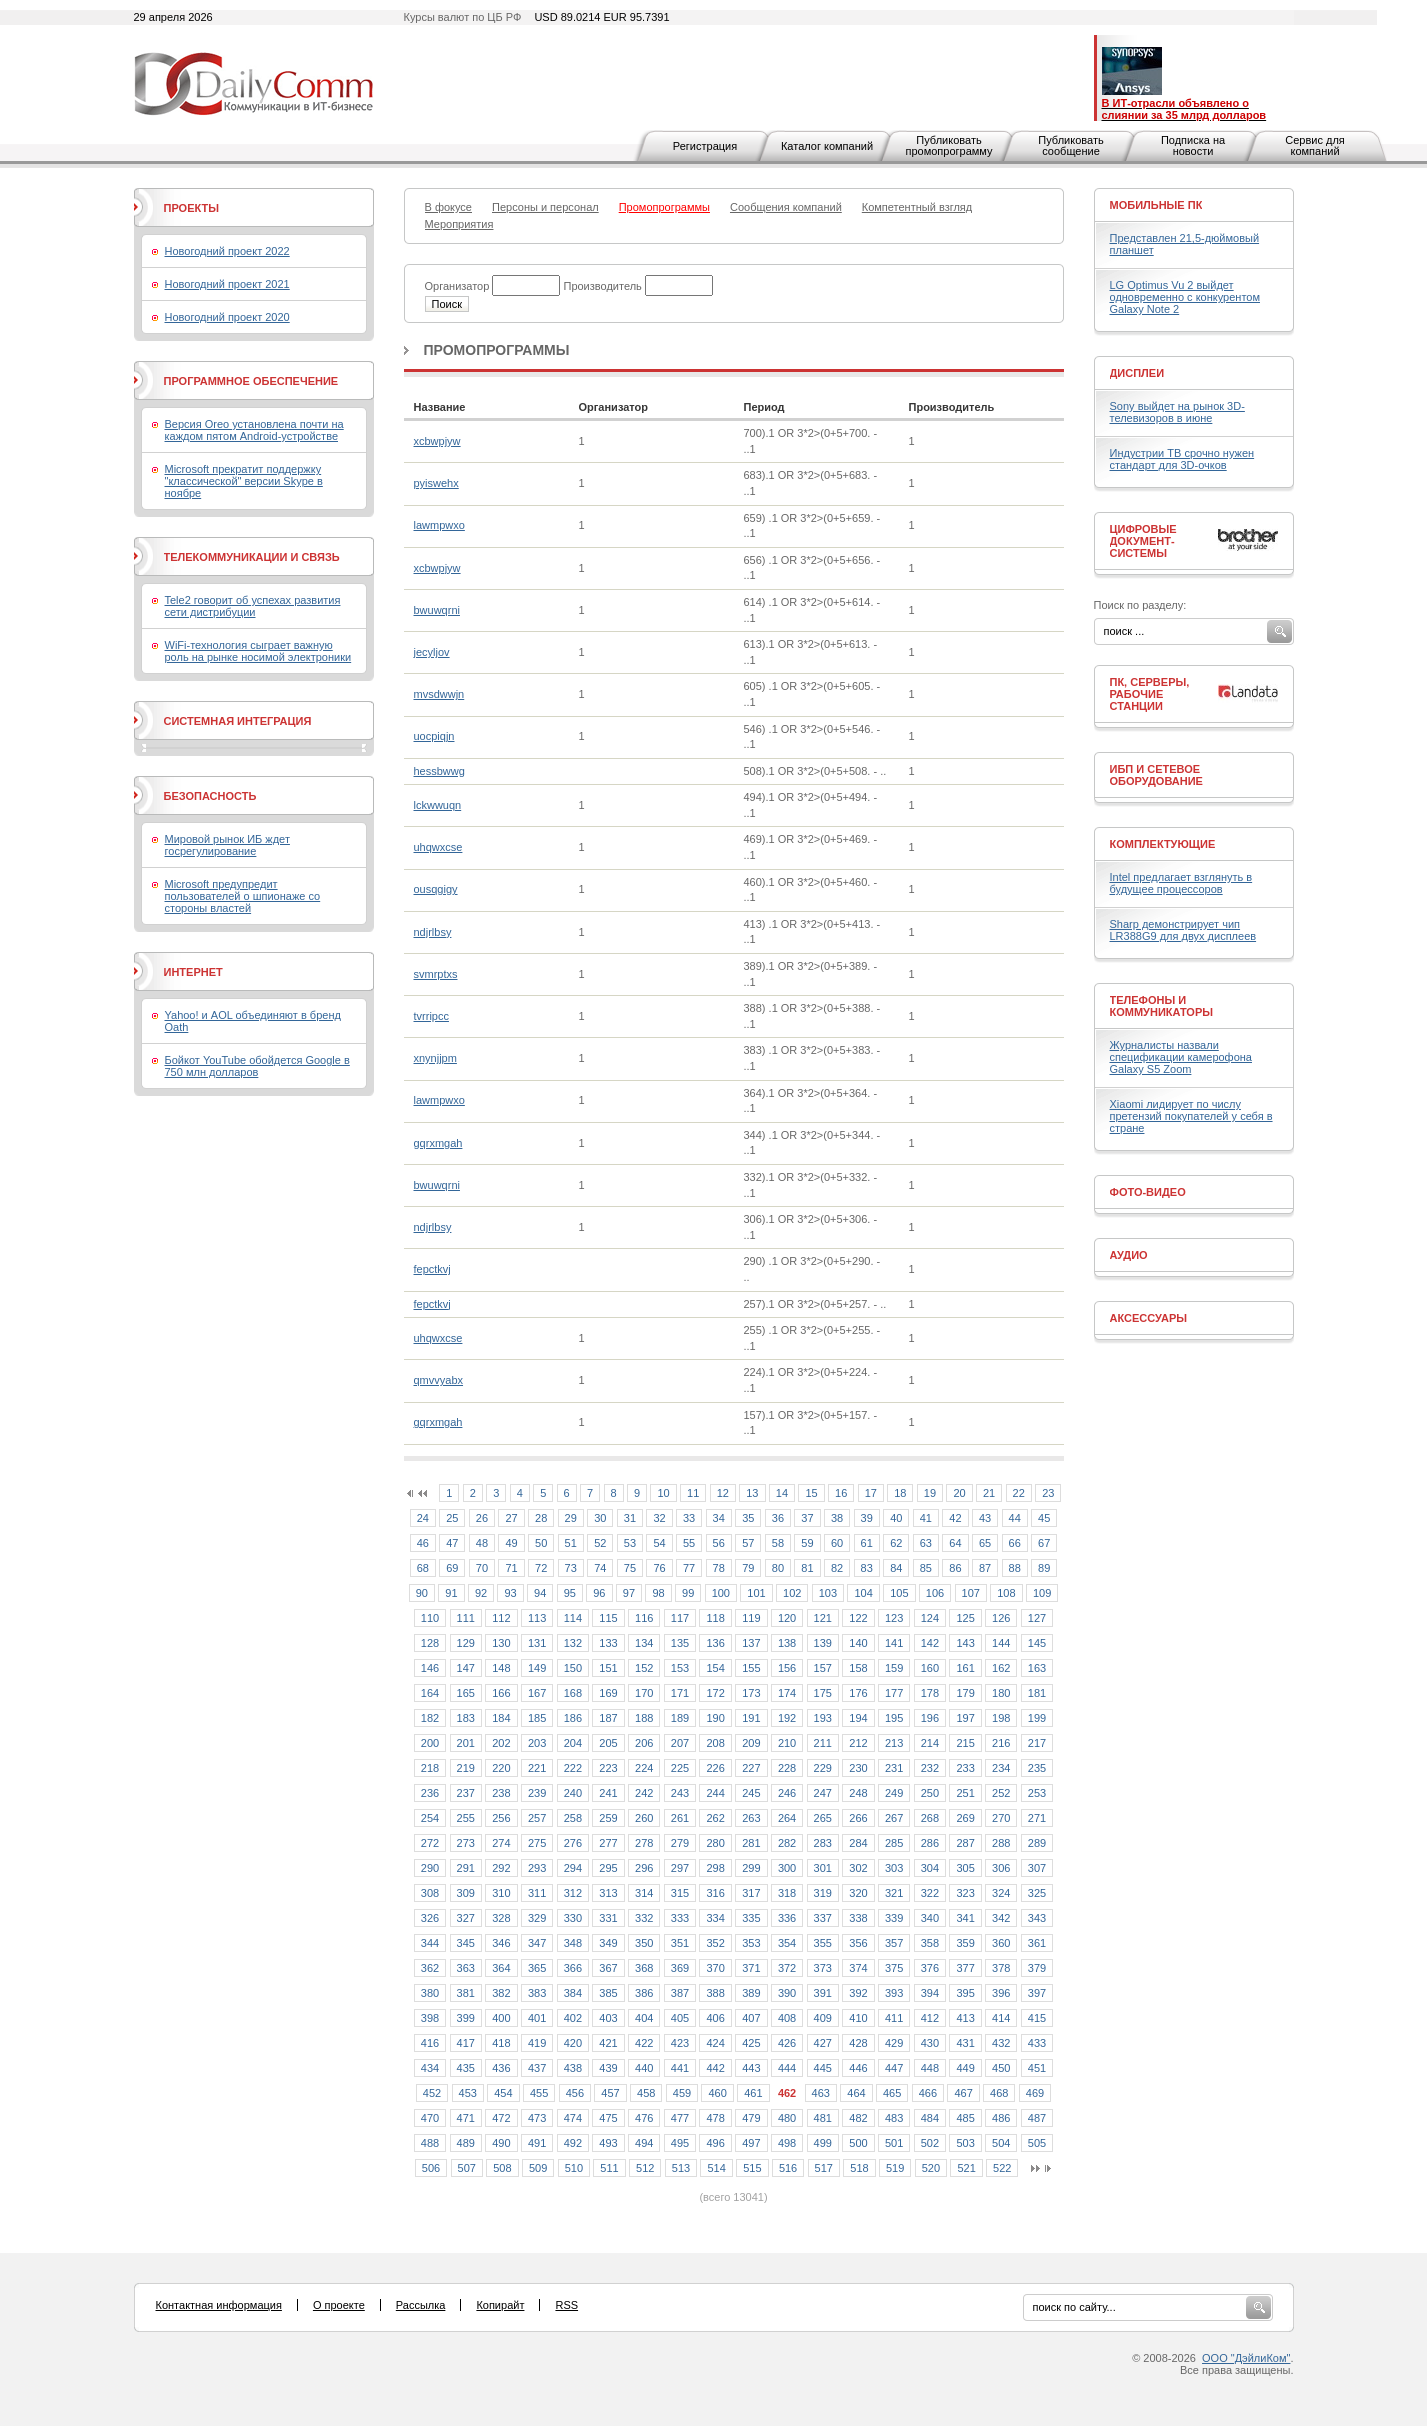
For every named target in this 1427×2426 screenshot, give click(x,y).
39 (867, 1518)
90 (422, 1593)
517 (824, 2168)
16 (841, 1493)
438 (573, 2068)
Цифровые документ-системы (1143, 541)
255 (466, 1818)
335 (751, 1918)
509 (538, 2168)
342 (1001, 1918)
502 (930, 2143)
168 (573, 1693)
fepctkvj (432, 1269)
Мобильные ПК (1156, 205)
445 (823, 2068)
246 (787, 1793)
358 (930, 1943)
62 (896, 1543)
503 (965, 2143)
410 (858, 2018)
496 (715, 2143)
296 (644, 1868)
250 (930, 1793)
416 (430, 2043)
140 (858, 1643)
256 (501, 1818)
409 (823, 2018)
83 (867, 1568)
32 (659, 1518)
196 (930, 1718)
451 (1037, 2068)
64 (955, 1543)
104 (863, 1593)
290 (430, 1868)
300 (787, 1868)
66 (1015, 1543)
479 (751, 2118)
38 (837, 1518)
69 (452, 1568)
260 (644, 1818)
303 (894, 1868)
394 (930, 1993)
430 (930, 2043)
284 (858, 1843)
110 (430, 1618)
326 (430, 1918)
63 (926, 1543)
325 (1037, 1893)
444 (787, 2068)
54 (659, 1543)
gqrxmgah (438, 1143)
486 (1001, 2118)
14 (782, 1493)
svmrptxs (436, 974)
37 (807, 1518)
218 (430, 1768)
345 (466, 1943)
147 (466, 1668)
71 (511, 1568)
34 (719, 1518)
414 (1001, 2018)
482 (858, 2118)
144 (1001, 1643)
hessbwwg (439, 771)
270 (1001, 1818)
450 (1001, 2068)
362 (430, 1968)
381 (466, 1993)
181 (1037, 1693)
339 (894, 1918)
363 (466, 1968)
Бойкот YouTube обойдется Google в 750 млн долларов (257, 1066)
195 (894, 1718)
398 (430, 2018)
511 (609, 2168)
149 (537, 1668)
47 (452, 1543)
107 (971, 1593)
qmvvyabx (439, 1380)
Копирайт (500, 2305)
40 (896, 1518)
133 (608, 1643)
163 (1037, 1668)
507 (467, 2168)
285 (894, 1843)
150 (573, 1668)
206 (644, 1743)
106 (935, 1593)
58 (778, 1543)
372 (787, 1968)
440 (644, 2068)
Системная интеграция (238, 721)
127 (1037, 1618)
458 (646, 2093)
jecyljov (432, 652)
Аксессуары (1149, 1318)
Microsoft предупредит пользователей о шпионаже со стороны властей (243, 896)
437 (537, 2068)
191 (751, 1718)
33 (689, 1518)
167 (537, 1693)
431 (965, 2043)
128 (430, 1643)
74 (600, 1568)
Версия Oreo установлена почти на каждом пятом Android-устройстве (254, 430)
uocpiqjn (434, 736)
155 (751, 1668)
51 (571, 1543)
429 (894, 2043)
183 (466, 1718)
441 (680, 2068)
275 (537, 1843)
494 (644, 2143)
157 (823, 1668)
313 (608, 1893)
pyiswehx (436, 483)
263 (751, 1818)
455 (539, 2093)
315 (680, 1893)
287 (965, 1843)
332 (644, 1918)
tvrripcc (431, 1016)
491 (537, 2143)
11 (693, 1493)
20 (959, 1493)
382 (501, 1993)
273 (466, 1843)
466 (928, 2093)
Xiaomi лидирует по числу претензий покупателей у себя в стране (1191, 1116)
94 (540, 1593)
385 (608, 1993)
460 (717, 2093)
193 (823, 1718)
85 (926, 1568)
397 (1037, 1993)
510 (574, 2168)
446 (858, 2068)
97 (629, 1593)
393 (894, 1993)
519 (895, 2168)
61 (867, 1543)
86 (955, 1568)
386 (644, 1993)
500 (858, 2143)
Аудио (1129, 1255)
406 (715, 2018)
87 (985, 1568)
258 (573, 1818)
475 (608, 2118)
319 (823, 1893)
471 (466, 2118)
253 (1037, 1793)
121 (823, 1618)
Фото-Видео (1148, 1192)
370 (715, 1968)
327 (466, 1918)
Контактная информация (219, 2305)
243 (680, 1793)
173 (751, 1693)
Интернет (193, 972)
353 (751, 1943)
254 (430, 1818)
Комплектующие (1163, 844)
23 (1048, 1493)
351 (680, 1943)
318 (787, 1893)
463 (821, 2093)
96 (599, 1593)
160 (930, 1668)
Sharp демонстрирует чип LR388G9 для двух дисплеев (1183, 930)
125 (965, 1618)
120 (787, 1618)
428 (858, 2043)
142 (930, 1643)
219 (466, 1768)
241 (608, 1793)
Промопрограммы (497, 350)
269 (965, 1818)
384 (573, 1993)
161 (965, 1668)
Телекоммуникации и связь (252, 557)
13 (752, 1493)
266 (858, 1818)
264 (787, 1818)
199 (1037, 1718)
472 (501, 2118)
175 (823, 1693)
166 (501, 1693)
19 (930, 1493)
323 (965, 1893)
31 (630, 1518)
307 (1037, 1868)
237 (466, 1793)
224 (644, 1768)
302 (858, 1868)
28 (541, 1518)
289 (1037, 1843)
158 (858, 1668)
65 (985, 1543)
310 (501, 1893)
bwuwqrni (437, 610)
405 (680, 2018)
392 (858, 1993)
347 (537, 1943)
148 (501, 1668)
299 (751, 1868)
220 (501, 1768)
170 (644, 1693)
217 (1037, 1743)
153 (680, 1668)
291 (466, 1868)
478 (715, 2118)
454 (503, 2093)
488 (430, 2143)
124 (930, 1618)
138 (787, 1643)
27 (511, 1518)
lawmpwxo (439, 525)
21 (989, 1493)
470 (430, 2118)
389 (751, 1993)
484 (930, 2118)
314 (644, 1893)
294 (573, 1868)
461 (753, 2093)
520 (931, 2168)
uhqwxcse (438, 847)
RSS (566, 2305)
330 (573, 1918)
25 (452, 1518)
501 (894, 2143)
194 (858, 1718)
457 (610, 2093)
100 (721, 1593)
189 (680, 1718)
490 (501, 2143)
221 (537, 1768)
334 (715, 1918)
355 (823, 1943)
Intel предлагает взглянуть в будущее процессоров (1181, 883)
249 (894, 1793)
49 (511, 1543)
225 (680, 1768)
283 (823, 1843)
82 (837, 1568)
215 (965, 1743)
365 (537, 1968)
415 (1037, 2018)
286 (930, 1843)
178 (930, 1693)
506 (431, 2168)
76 (659, 1568)
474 (573, 2118)
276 (573, 1843)
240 (573, 1793)
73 (571, 1568)
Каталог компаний (827, 146)
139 (823, 1643)
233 (965, 1768)
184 (501, 1718)
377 (965, 1968)
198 (1001, 1718)
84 (896, 1568)
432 (1001, 2043)
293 (537, 1868)
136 (715, 1643)
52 (600, 1543)
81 (807, 1568)
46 (423, 1543)
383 (537, 1993)
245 (751, 1793)
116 (644, 1618)
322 (930, 1893)
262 (715, 1818)
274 (501, 1843)
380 (430, 1993)
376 (930, 1968)
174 (787, 1693)
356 (858, 1943)
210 (787, 1743)
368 (644, 1968)
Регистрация (705, 146)
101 (756, 1593)
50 (541, 1543)
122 (858, 1618)
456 (575, 2093)
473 (537, 2118)
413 (965, 2018)
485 (965, 2118)
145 (1037, 1643)
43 (985, 1518)
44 (1015, 1518)
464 (856, 2093)
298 (715, 1868)
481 (823, 2118)
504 (1001, 2143)
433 (1037, 2043)
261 (680, 1818)
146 (430, 1668)
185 (537, 1718)
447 (894, 2068)
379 (1037, 1968)
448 (930, 2068)
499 (823, 2143)
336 (787, 1918)
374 (858, 1968)
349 (608, 1943)
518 (859, 2168)
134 (644, 1643)
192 (787, 1718)
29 (571, 1518)
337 (823, 1918)
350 (644, 1943)
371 (751, 1968)
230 (858, 1768)
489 (466, 2143)
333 (680, 1918)
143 (965, 1643)
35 (748, 1518)
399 (466, 2018)
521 (966, 2168)
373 (823, 1968)
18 (900, 1493)
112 (501, 1618)
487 (1037, 2118)
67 (1044, 1543)
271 (1037, 1818)
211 (823, 1743)
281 (751, 1843)
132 (573, 1643)
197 (965, 1718)
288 (1001, 1843)
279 (680, 1843)
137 (751, 1643)
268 (930, 1818)
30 (600, 1518)
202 (501, 1743)
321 (894, 1893)
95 (570, 1593)
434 (430, 2068)
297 (680, 1868)
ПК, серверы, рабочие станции (1150, 694)
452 (432, 2093)
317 (751, 1893)
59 (807, 1543)
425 (751, 2043)
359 (965, 1943)
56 (719, 1543)
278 (644, 1843)
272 (430, 1843)
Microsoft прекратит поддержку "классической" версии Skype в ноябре (244, 481)
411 (894, 2018)
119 (751, 1618)
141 (894, 1643)
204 (573, 1743)
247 (823, 1793)
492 (573, 2143)
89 (1044, 1568)
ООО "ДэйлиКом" (1246, 2358)
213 (894, 1743)
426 (787, 2043)
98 (658, 1593)
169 (608, 1693)
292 (501, 1868)
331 (608, 1918)
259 (608, 1818)
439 (608, 2068)
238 (501, 1793)
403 (608, 2018)
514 (716, 2168)
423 (680, 2043)
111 (466, 1618)
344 (430, 1943)
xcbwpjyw (437, 441)
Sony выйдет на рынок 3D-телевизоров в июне (1177, 412)
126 (1001, 1618)
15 (811, 1493)
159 (894, 1668)
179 (965, 1693)
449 (965, 2068)
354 (787, 1943)
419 (537, 2043)
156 (787, 1668)
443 (751, 2068)
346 (501, 1943)
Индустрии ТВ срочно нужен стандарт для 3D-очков (1182, 459)
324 (1001, 1893)
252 (1001, 1793)
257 (537, 1818)
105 (899, 1593)
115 (608, 1618)
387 (680, 1993)
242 (644, 1793)
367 (608, 1968)
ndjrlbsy (433, 932)
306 (1001, 1868)
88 (1015, 1568)
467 (963, 2093)
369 (680, 1968)
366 (573, 1968)
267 (894, 1818)
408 (787, 2018)
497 (751, 2143)
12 (723, 1493)
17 (871, 1493)
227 (751, 1768)
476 (644, 2118)
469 (1035, 2093)
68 (423, 1568)
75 (630, 1568)
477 (680, 2118)
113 (537, 1618)
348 (573, 1943)
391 (823, 1993)
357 (894, 1943)
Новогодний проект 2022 (227, 251)
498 (787, 2143)
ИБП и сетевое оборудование (1156, 775)
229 (823, 1768)
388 (715, 1993)
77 (689, 1568)
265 (823, 1818)
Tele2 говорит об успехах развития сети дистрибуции (253, 606)
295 (608, 1868)
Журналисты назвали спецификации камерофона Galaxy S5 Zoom (1181, 1057)
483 (894, 2118)
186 (573, 1718)
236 (430, 1793)
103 (828, 1593)
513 (681, 2168)
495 (680, 2143)
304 (930, 1868)
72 (541, 1568)
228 (787, 1768)
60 (837, 1543)
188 (644, 1718)
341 (965, 1918)
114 (573, 1618)
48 (482, 1543)
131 (537, 1643)
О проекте (339, 2305)
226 (715, 1768)
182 (430, 1718)
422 (644, 2043)
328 (501, 1918)
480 (787, 2118)
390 (787, 1993)
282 (787, 1843)
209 (751, 1743)
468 (999, 2093)
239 (537, 1793)
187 (608, 1718)
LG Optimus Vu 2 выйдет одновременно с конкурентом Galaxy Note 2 (1185, 297)
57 (748, 1543)
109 (1042, 1593)
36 (778, 1518)
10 (663, 1493)
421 (608, 2043)
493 (608, 2143)
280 (715, 1843)
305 (965, 1868)
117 (680, 1618)
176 (858, 1693)
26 (482, 1518)
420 (573, 2043)
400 (501, 2018)
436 (501, 2068)
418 (501, 2043)
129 (466, 1643)
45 (1044, 1518)
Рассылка (421, 2305)
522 (1002, 2168)
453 (468, 2093)
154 (715, 1668)
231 (894, 1768)
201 (466, 1743)
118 (715, 1618)
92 (481, 1593)
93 (510, 1593)
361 (1037, 1943)
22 (1019, 1493)
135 (680, 1643)
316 (715, 1893)
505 (1037, 2143)
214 (930, 1743)
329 (537, 1918)
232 (930, 1768)
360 (1001, 1943)
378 (1001, 1968)
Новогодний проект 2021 (227, 284)
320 (858, 1893)
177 (894, 1693)
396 (1001, 1993)
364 (501, 1968)
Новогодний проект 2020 (227, 317)
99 (688, 1593)
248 (858, 1793)
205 (608, 1743)
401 (537, 2018)
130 (501, 1643)
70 (482, 1568)
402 (573, 2018)
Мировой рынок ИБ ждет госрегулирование (227, 845)
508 (502, 2168)
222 (573, 1768)
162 (1001, 1668)
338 (858, 1918)
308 (430, 1893)
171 (680, 1693)
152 (644, 1668)
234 (1001, 1768)
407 (751, 2018)
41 (926, 1518)
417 (466, 2043)
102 (792, 1593)
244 (715, 1793)
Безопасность (210, 796)
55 (689, 1543)
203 (537, 1743)
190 (715, 1718)
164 (430, 1693)
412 (930, 2018)
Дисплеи (1137, 373)
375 (894, 1968)
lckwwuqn (438, 805)
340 (930, 1918)
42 (955, 1518)
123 (894, 1618)
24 (423, 1518)
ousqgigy (436, 889)
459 (682, 2093)
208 (715, 1743)
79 (748, 1568)
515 (752, 2168)
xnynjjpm (435, 1058)
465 (892, 2093)
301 (823, 1868)
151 (608, 1668)
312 (573, 1893)
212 (858, 1743)
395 (965, 1993)
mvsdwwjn (439, 694)
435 (466, 2068)
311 (537, 1893)
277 (608, 1843)
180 (1001, 1693)
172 (715, 1693)
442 (715, 2068)
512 (645, 2168)
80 (778, 1568)
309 (466, 1893)
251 (965, 1793)
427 (823, 2043)
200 (430, 1743)
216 (1001, 1743)
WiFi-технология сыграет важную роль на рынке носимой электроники (258, 651)
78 (719, 1568)
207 (680, 1743)
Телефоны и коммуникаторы (1162, 1006)
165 (466, 1693)
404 (644, 2018)
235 (1037, 1768)
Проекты (191, 208)
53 (630, 1543)
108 (1006, 1593)
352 (715, 1943)
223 (608, 1768)
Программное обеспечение (251, 381)
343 (1037, 1918)
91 (451, 1593)
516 (788, 2168)
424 (715, 2043)
